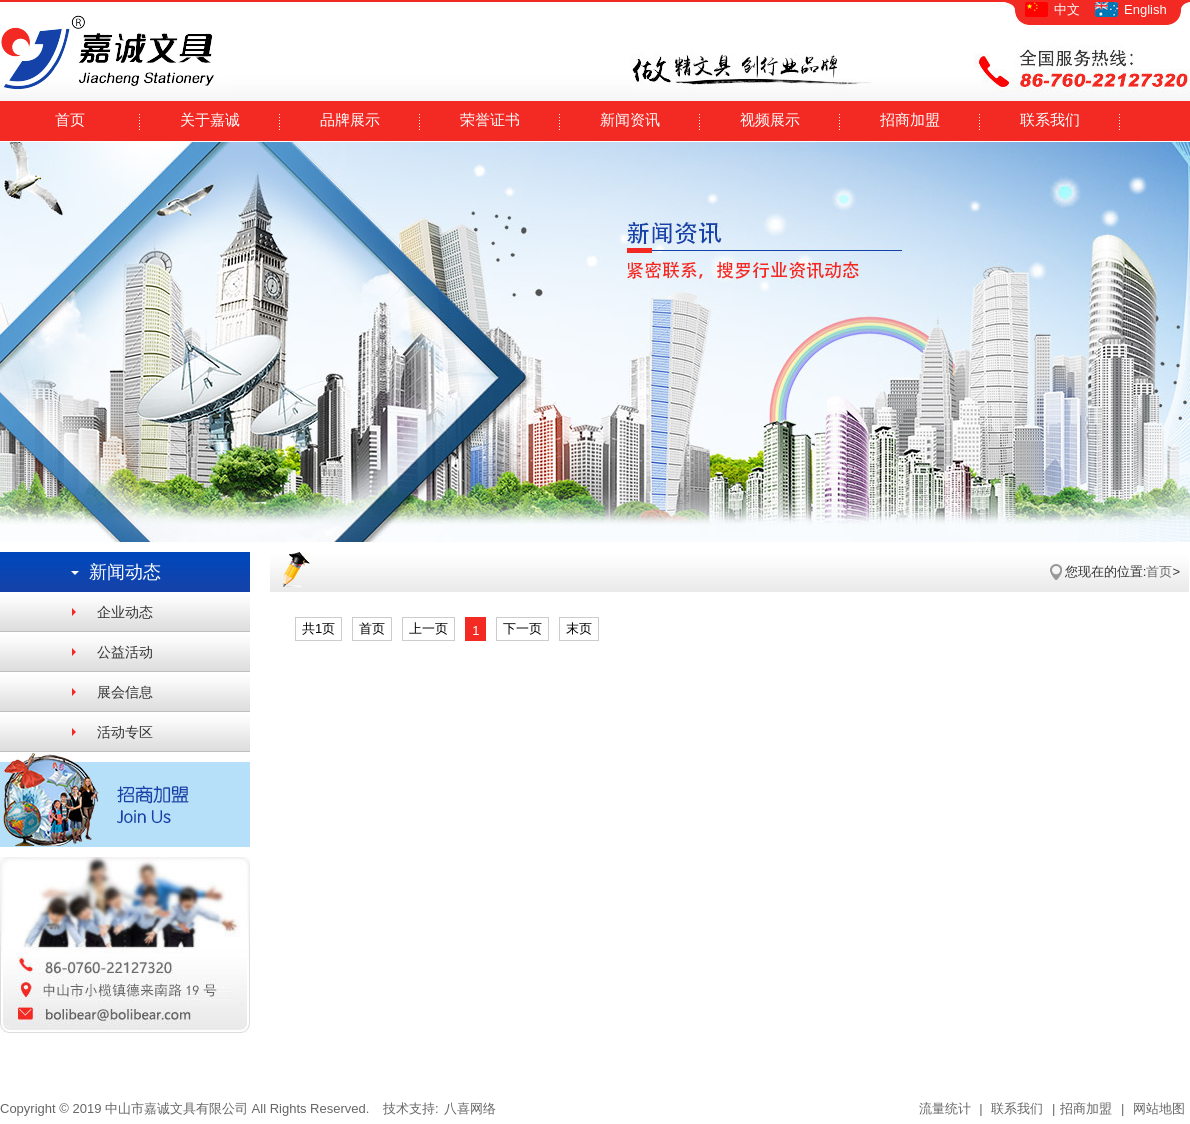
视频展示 (770, 120)
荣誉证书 (490, 120)
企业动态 (125, 612)
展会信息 (125, 692)
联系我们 (1050, 120)
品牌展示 (350, 120)
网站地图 (1157, 1108)
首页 (70, 120)
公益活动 (125, 652)
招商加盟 (910, 120)
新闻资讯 (630, 120)
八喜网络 (470, 1108)
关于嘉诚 (210, 120)
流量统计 (945, 1108)
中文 (1067, 9)
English (1145, 9)
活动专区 (125, 732)
